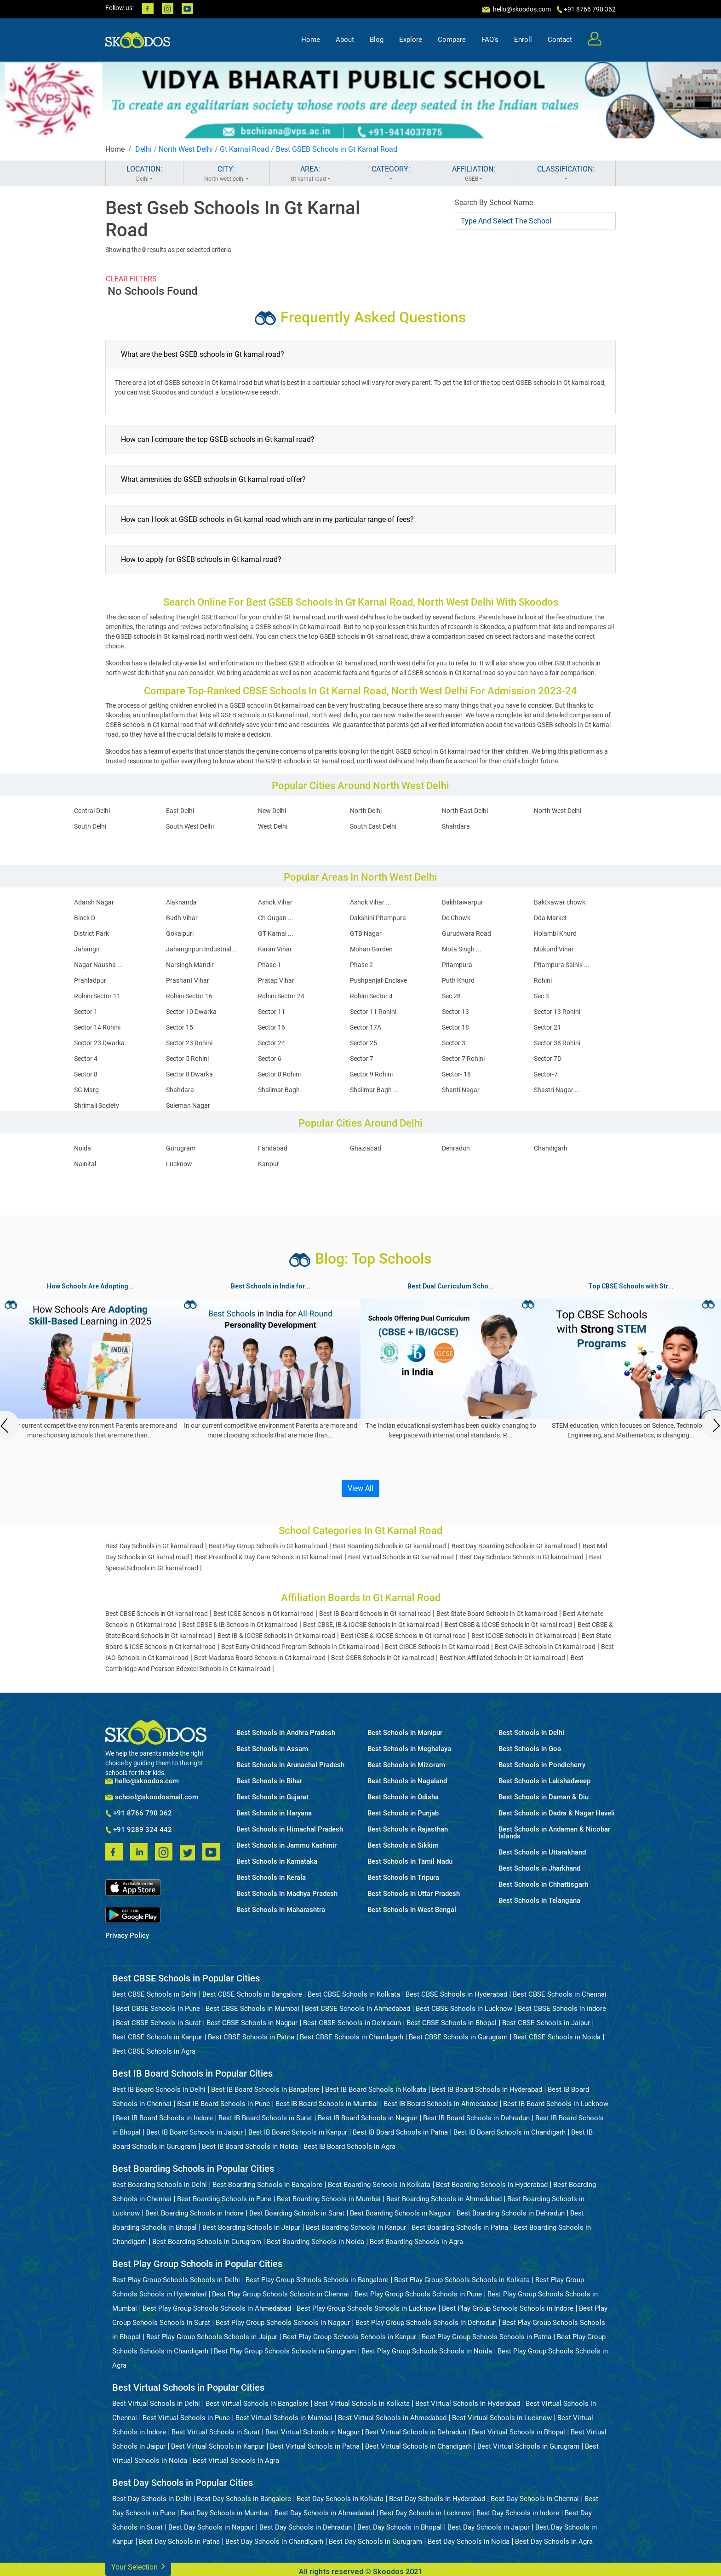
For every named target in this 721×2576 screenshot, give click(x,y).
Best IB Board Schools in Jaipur (194, 2132)
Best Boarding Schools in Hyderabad (492, 2185)
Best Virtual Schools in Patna (315, 2446)
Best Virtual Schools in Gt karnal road (401, 1557)
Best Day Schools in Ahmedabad (324, 2513)
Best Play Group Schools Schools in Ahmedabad (217, 2308)
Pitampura (457, 964)
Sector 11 (271, 1011)
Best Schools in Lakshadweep (544, 1781)
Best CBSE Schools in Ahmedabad (357, 2008)
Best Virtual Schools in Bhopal (518, 2432)
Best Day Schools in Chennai (535, 2499)
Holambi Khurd (555, 933)
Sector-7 (546, 1074)
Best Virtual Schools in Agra (236, 2460)
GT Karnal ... (275, 933)
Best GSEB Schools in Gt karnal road (382, 1657)
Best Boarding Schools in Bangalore (267, 2185)
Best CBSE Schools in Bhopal (451, 2023)
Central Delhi (92, 810)
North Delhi (366, 810)
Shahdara (456, 826)
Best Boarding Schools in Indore (194, 2213)
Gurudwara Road (466, 933)
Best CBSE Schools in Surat (158, 2023)
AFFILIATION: (473, 174)
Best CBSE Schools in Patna (251, 2037)
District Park (91, 933)
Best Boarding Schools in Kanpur (356, 2227)
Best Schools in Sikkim (403, 1845)
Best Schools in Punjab (403, 1813)
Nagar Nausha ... (98, 964)
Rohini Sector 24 (281, 996)
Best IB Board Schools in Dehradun (476, 2118)
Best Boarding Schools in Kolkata (379, 2185)
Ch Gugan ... (275, 918)
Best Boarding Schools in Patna (460, 2227)
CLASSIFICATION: (566, 174)
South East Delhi (373, 826)
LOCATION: (144, 174)
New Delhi (272, 810)
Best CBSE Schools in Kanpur (157, 2037)
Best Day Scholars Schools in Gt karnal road (521, 1557)
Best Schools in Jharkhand (539, 1868)
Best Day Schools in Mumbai (225, 2513)
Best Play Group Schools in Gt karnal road (268, 1546)
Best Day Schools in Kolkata (340, 2499)
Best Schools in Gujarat (272, 1797)
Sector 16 (271, 1027)
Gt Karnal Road (244, 149)
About (345, 39)
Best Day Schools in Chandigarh (274, 2541)
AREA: (310, 174)
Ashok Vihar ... (370, 902)
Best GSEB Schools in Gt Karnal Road (336, 149)
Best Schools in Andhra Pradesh (285, 1732)
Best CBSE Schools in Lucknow (464, 2008)
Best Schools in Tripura (403, 1877)
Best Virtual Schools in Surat (216, 2432)
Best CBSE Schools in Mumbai (252, 2008)
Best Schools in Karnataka (276, 1861)
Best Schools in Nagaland (407, 1781)
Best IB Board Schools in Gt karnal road (375, 1613)
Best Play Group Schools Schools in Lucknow (366, 2308)
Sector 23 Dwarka (99, 1043)
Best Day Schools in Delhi (151, 2499)
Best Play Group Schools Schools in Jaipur (211, 2337)
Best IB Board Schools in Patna (400, 2132)
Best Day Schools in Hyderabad (437, 2499)
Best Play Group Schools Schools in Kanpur (349, 2337)
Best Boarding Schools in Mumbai (329, 2199)
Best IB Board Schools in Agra (349, 2146)
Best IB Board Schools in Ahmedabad (440, 2104)
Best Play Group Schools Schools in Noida (426, 2351)
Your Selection (138, 2566)
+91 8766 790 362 (138, 1813)
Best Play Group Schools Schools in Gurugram (285, 2351)
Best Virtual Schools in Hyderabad (467, 2403)
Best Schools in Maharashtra (280, 1909)
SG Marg (86, 1089)
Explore (410, 39)
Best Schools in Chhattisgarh (543, 1884)
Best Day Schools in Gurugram (375, 2541)
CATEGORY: (391, 174)
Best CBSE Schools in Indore (562, 2008)
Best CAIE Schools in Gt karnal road (545, 1646)
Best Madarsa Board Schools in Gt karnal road (260, 1657)
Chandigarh (550, 1148)
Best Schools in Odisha (403, 1797)
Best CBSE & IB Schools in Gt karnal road (240, 1624)
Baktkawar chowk (559, 902)
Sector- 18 (456, 1074)
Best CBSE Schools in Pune (158, 2008)
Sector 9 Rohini (371, 1074)
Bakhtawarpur (462, 902)
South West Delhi (190, 826)
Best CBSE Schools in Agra (153, 2051)
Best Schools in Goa (529, 1749)
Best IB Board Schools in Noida (250, 2146)
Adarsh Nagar (94, 902)
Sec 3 (541, 996)
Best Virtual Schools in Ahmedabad (392, 2418)
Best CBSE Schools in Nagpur (252, 2023)
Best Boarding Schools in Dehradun (511, 2213)
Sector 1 (85, 1011)
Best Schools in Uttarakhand (542, 1852)
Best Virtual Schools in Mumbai (283, 2418)
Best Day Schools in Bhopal (399, 2527)
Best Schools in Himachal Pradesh (289, 1829)
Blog (376, 39)
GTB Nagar (366, 933)
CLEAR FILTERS (131, 279)
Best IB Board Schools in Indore (164, 2118)
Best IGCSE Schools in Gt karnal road (523, 1635)
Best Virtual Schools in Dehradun (415, 2432)
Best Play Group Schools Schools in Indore (507, 2308)
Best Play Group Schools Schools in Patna (486, 2337)
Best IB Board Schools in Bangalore (265, 2089)
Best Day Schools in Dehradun (305, 2527)
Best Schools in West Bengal (411, 1909)
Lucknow (179, 1164)
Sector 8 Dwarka (189, 1074)
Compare (452, 39)
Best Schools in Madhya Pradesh (287, 1893)
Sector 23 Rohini (189, 1043)
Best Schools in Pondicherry (541, 1765)
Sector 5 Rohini (187, 1058)
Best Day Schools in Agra (554, 2541)
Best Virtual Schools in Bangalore (257, 2403)
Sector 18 (455, 1027)
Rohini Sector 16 (189, 996)
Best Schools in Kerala (271, 1877)
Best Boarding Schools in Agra (416, 2242)
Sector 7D (547, 1058)
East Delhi (180, 810)
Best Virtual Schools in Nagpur (312, 2432)
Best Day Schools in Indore (517, 2513)
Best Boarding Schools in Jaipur (251, 2227)
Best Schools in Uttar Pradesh (413, 1893)
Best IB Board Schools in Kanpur (297, 2132)
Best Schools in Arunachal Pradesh (290, 1765)
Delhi (143, 149)
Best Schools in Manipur (404, 1732)
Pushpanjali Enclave (378, 980)
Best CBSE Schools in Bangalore (252, 1994)
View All (360, 1488)
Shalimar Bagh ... (374, 1089)
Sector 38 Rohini (557, 1043)
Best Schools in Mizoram (406, 1765)
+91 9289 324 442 (138, 1830)
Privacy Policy (127, 1935)
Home (310, 39)
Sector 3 (453, 1043)
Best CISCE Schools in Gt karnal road (437, 1646)
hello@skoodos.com (521, 9)
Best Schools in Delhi (531, 1732)
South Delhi (90, 826)
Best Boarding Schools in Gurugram (206, 2242)
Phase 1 (269, 964)
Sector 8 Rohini (279, 1074)
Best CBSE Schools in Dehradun (352, 2023)
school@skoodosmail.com (151, 1797)
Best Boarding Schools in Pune (224, 2199)
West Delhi (272, 826)
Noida (82, 1148)
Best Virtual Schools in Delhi (156, 2403)
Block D (84, 918)
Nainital (85, 1164)
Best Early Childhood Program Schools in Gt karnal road (300, 1646)
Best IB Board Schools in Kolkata (375, 2089)
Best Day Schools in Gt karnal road (154, 1546)
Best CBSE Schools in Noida (557, 2037)
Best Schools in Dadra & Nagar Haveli (556, 1813)
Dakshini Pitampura (378, 918)
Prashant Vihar (187, 980)
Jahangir (87, 949)
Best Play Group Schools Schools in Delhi (176, 2280)
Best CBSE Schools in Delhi (154, 1994)
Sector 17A (365, 1027)
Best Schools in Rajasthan (407, 1829)
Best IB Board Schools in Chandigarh (509, 2132)
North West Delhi (186, 149)
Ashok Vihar (275, 902)
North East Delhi (465, 810)
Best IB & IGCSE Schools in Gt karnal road (276, 1635)
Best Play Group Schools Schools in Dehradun (426, 2322)
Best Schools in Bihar (269, 1781)
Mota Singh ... (461, 949)
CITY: (226, 174)
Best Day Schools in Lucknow (425, 2513)
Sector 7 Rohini (463, 1058)
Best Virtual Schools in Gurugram (528, 2446)
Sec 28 (451, 996)
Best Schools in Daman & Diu (543, 1797)
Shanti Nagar (461, 1089)
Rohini (543, 980)
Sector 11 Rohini (373, 1011)
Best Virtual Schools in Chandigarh (418, 2446)
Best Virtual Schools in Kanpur (217, 2446)
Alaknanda (181, 902)
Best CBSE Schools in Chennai (560, 1994)
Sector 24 (271, 1043)
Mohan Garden (371, 949)
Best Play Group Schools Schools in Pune (418, 2294)
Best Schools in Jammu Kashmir (286, 1845)
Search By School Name (494, 202)
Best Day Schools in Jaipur (488, 2527)
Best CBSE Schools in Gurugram (458, 2037)
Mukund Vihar (554, 949)
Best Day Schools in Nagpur (211, 2527)
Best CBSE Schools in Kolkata (354, 1994)
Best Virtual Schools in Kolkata (362, 2403)
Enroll (523, 39)
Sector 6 (269, 1058)
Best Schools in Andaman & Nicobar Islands (554, 1833)
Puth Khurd (458, 980)
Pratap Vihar (276, 980)
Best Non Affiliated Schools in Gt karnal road (502, 1657)
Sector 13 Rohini (557, 1011)
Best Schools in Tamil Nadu (409, 1861)
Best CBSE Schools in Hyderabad (456, 1994)
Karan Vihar (275, 949)
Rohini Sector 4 (371, 996)
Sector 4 (85, 1058)
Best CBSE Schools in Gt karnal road (156, 1613)
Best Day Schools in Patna (179, 2541)
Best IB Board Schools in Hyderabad (487, 2089)
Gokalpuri (180, 933)
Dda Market (550, 918)
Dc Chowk (456, 918)
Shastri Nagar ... (557, 1089)
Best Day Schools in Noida (468, 2541)
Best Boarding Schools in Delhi (159, 2185)
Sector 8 (85, 1074)
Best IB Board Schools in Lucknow (555, 2104)
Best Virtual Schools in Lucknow (502, 2418)
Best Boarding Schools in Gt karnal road (389, 1546)
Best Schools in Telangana (539, 1900)
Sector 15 (179, 1027)
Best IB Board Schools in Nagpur (368, 2118)
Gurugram (180, 1148)
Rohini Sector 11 (97, 996)
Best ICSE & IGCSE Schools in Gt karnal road (403, 1635)
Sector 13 (455, 1011)
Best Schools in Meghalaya (409, 1749)
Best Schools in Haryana (274, 1813)
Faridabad (272, 1148)
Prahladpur (90, 980)
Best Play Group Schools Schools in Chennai (280, 2294)
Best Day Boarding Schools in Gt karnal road (514, 1546)
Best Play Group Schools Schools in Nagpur (283, 2322)
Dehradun (456, 1148)
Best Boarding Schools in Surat (296, 2213)
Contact (560, 39)
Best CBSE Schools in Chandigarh (351, 2037)
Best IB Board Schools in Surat (265, 2118)
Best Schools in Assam (272, 1749)
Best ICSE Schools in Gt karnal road (263, 1613)
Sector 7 (361, 1058)
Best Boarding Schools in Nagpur (400, 2213)
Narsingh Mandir (190, 964)
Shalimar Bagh (279, 1089)
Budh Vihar (182, 918)
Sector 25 (363, 1043)
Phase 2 (361, 964)
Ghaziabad (365, 1148)
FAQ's (489, 39)
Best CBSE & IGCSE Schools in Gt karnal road (508, 1624)
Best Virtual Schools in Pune (186, 2418)
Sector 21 (547, 1027)
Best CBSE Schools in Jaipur (546, 2023)
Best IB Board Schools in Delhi (159, 2089)
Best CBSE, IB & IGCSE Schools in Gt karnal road (371, 1624)
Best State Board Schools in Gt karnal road (496, 1613)
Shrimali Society (96, 1105)
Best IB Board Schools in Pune (223, 2104)
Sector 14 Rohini (97, 1027)
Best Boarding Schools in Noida (315, 2242)
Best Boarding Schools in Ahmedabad (444, 2199)
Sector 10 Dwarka (191, 1011)
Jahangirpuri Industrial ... (202, 949)
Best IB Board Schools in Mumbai (326, 2104)
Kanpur (268, 1164)
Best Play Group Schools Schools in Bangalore (317, 2280)
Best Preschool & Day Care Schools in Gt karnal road (269, 1557)
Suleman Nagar (188, 1105)
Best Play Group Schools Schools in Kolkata (462, 2280)
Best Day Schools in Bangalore (244, 2499)
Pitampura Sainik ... (561, 964)
